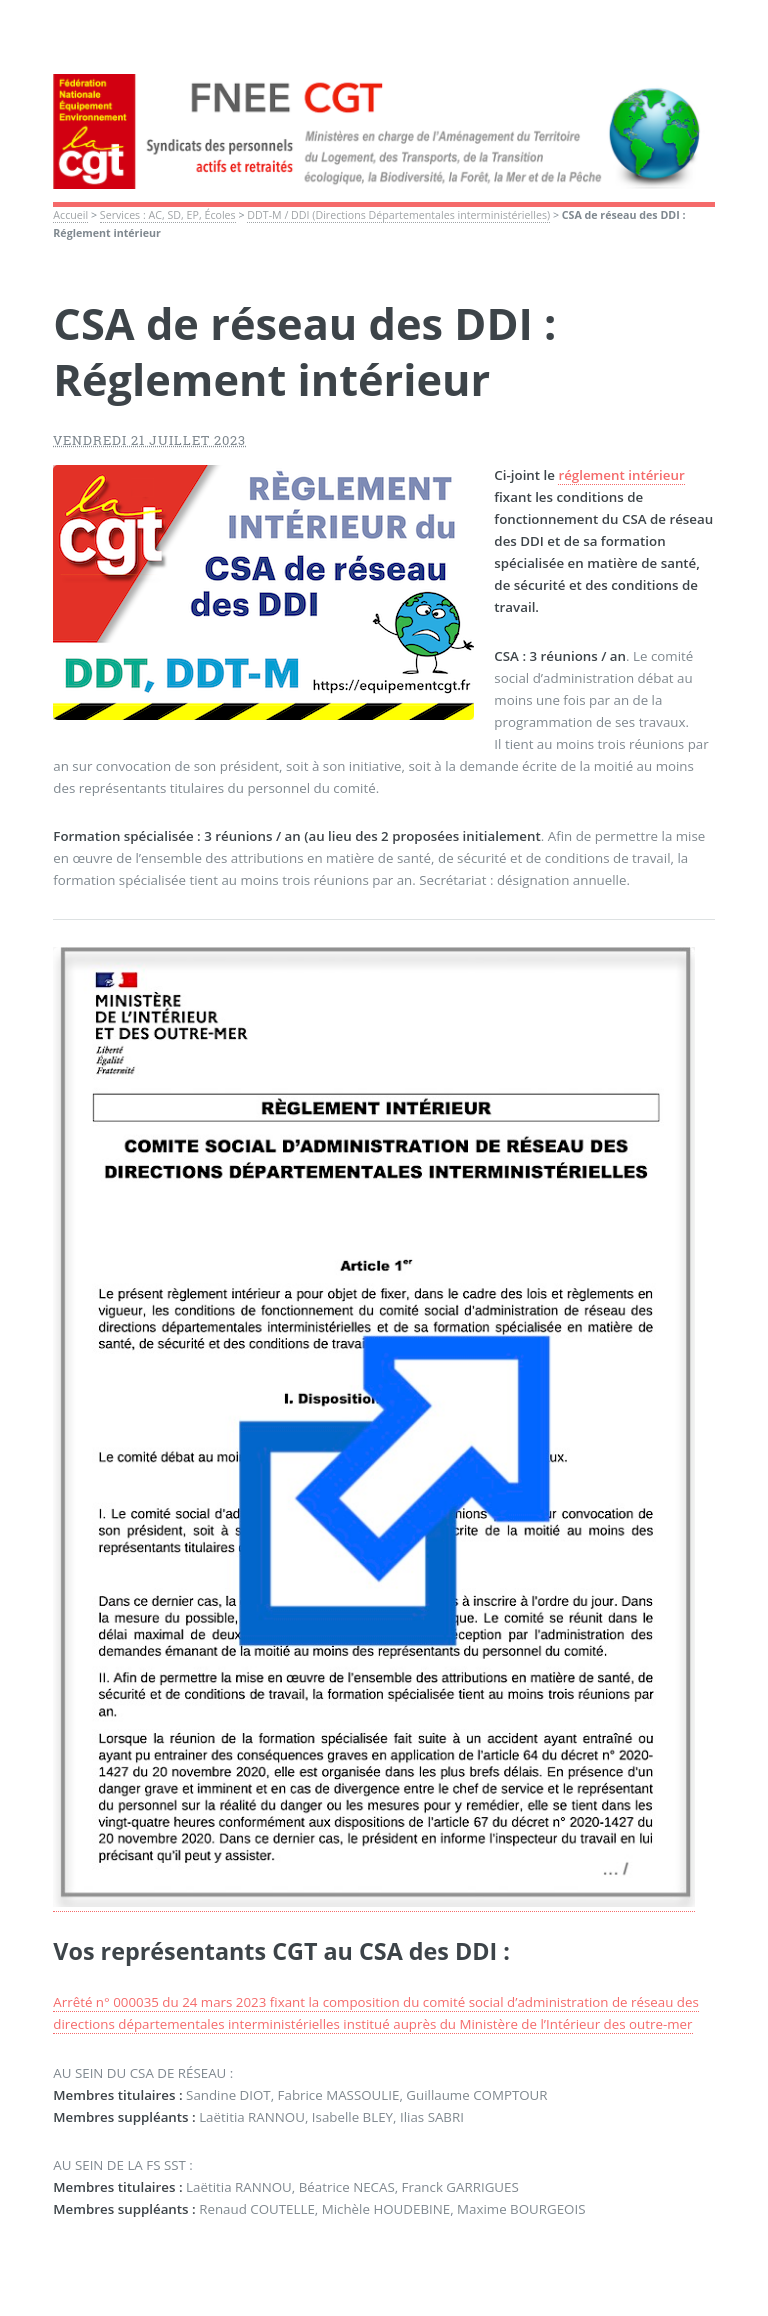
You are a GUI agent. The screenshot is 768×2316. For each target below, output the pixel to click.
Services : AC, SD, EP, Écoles (168, 215)
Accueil (70, 215)
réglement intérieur (621, 475)
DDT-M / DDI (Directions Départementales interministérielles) (398, 215)
